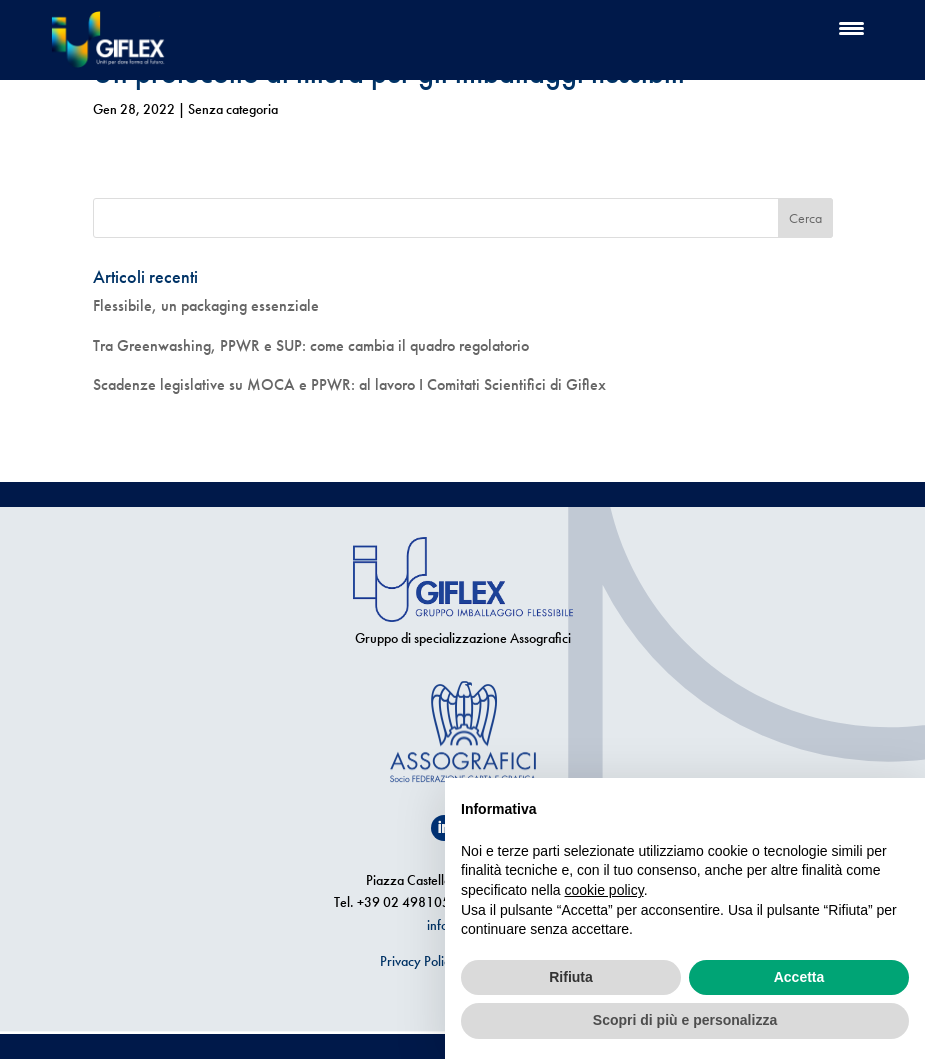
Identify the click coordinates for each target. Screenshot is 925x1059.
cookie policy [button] (604, 890)
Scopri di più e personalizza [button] (685, 1020)
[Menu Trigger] (851, 27)
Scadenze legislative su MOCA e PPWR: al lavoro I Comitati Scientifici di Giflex (349, 384)
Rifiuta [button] (571, 977)
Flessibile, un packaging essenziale (206, 305)
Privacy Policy (418, 961)
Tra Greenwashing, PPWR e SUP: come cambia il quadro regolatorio (311, 345)
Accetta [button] (799, 977)
